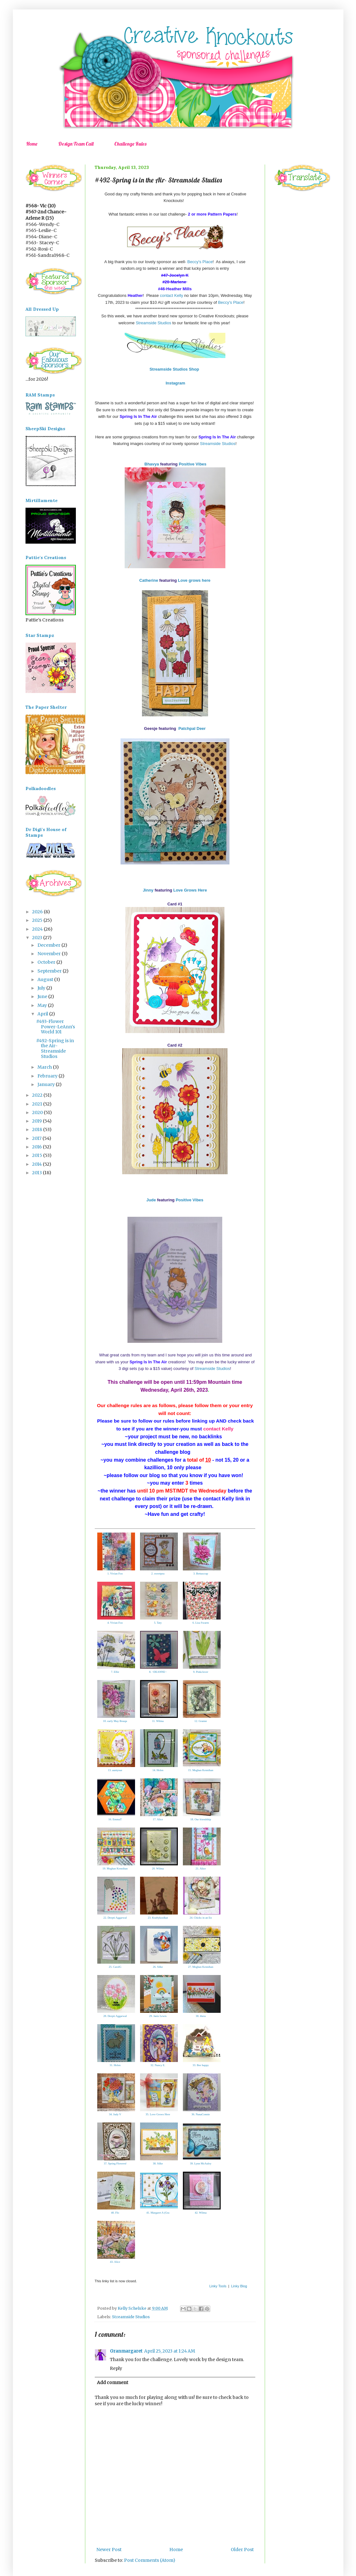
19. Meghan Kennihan (114, 1868)
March (45, 1067)
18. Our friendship (200, 1819)
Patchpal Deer (192, 728)
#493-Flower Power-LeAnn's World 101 (55, 1027)
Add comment (112, 2382)
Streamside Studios (153, 323)
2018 (37, 1129)
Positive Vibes (192, 464)
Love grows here (194, 580)
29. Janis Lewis (158, 2016)
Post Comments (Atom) (149, 2560)
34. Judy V (115, 2114)
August (45, 979)
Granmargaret (126, 2351)
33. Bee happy (201, 2065)
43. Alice (115, 2261)
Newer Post (108, 2549)
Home (31, 144)
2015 (37, 1155)
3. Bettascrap (200, 1573)
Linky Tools (217, 2286)
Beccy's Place (200, 261)
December (49, 945)
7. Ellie (115, 1671)
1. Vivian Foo (115, 1573)
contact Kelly (171, 295)
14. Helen (157, 1770)
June (42, 996)
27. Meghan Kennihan (200, 1966)
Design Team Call (75, 144)
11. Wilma (158, 1721)
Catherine (148, 580)
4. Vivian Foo (115, 1622)
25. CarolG (115, 1966)
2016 (37, 1147)
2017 (37, 1138)
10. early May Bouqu (115, 1721)
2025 (37, 920)
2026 (38, 912)
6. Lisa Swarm (200, 1622)
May (42, 1005)
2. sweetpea (158, 1573)
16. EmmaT (115, 1819)
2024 (38, 929)
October (46, 962)
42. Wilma (200, 2212)
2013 (37, 1172)
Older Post (242, 2549)
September (50, 971)
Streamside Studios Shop (174, 369)
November (49, 953)
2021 (37, 1104)
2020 (38, 1112)
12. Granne (201, 1721)
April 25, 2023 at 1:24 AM (169, 2351)
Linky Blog (239, 2286)
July (41, 988)
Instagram (175, 383)
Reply (116, 2368)
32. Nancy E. (157, 2065)
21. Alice (200, 1868)
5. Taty (158, 1622)
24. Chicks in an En (200, 1917)
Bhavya (151, 464)
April (43, 1014)
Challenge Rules (130, 144)
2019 (37, 1121)
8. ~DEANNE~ (158, 1671)
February (48, 1076)
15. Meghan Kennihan (200, 1770)
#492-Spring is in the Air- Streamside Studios (55, 1048)
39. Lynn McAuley (200, 2163)
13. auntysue (115, 1770)
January (46, 1084)
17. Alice (158, 1819)
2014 (37, 1164)
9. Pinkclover (200, 1671)
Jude (151, 1200)
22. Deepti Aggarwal (115, 1917)
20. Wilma (158, 1868)
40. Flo (115, 2212)
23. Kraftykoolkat (158, 1917)
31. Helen (115, 2065)
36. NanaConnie (200, 2114)
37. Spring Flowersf (115, 2163)
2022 (37, 1095)
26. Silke (158, 1966)
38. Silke (158, 2163)
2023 (37, 937)
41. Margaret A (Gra (157, 2212)
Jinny (148, 890)
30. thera (201, 2016)
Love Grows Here (190, 890)
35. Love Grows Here (158, 2114)
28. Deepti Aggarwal (115, 2016)
